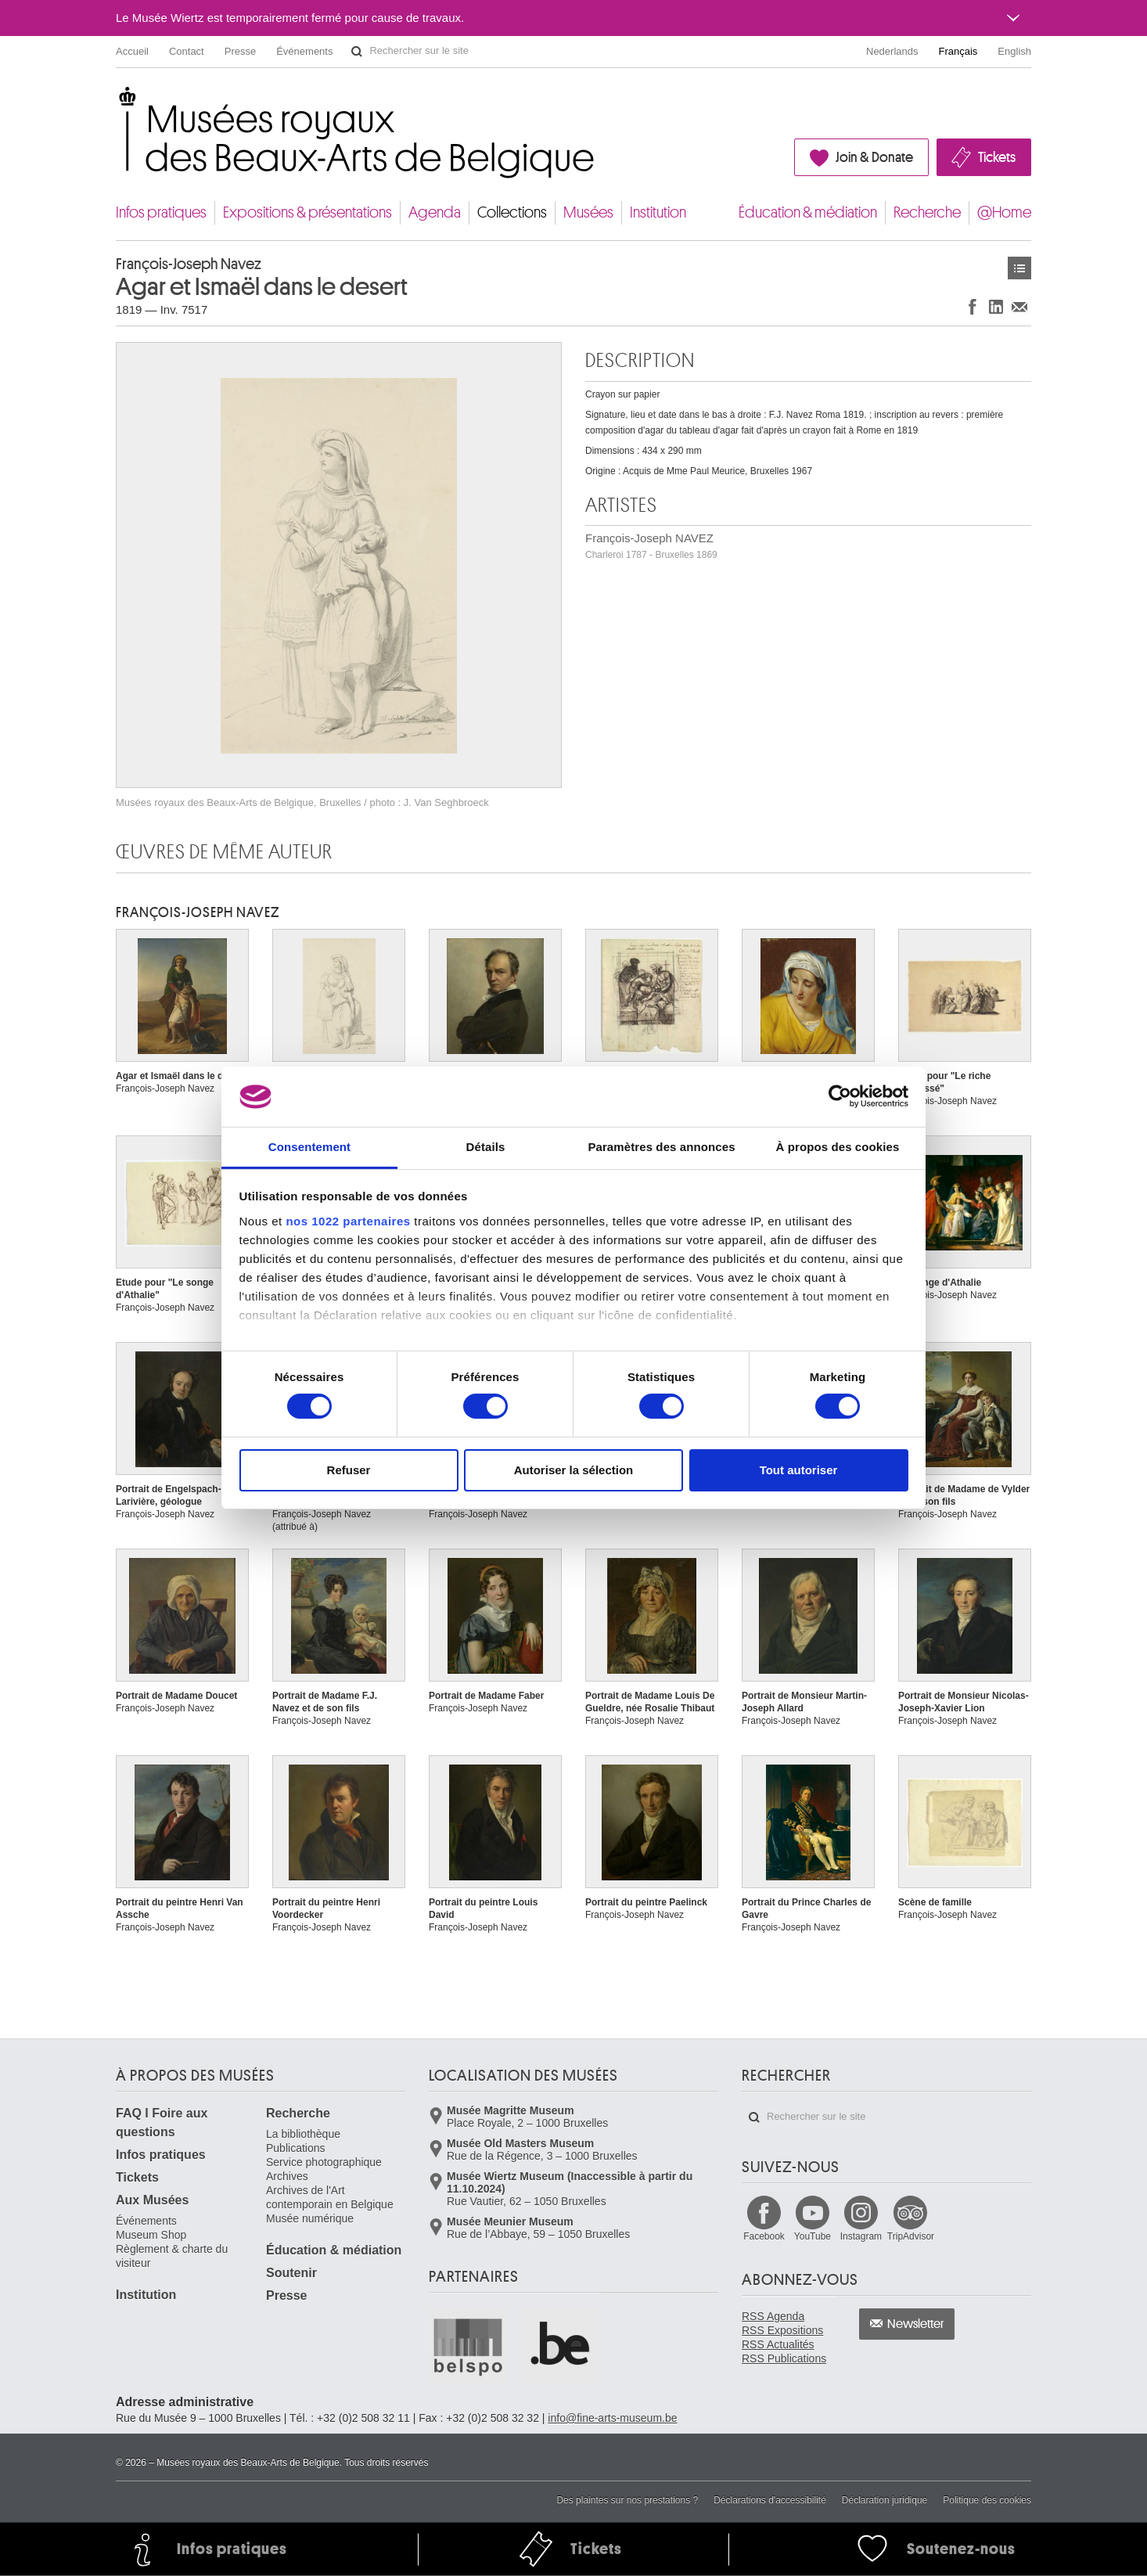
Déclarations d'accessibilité (770, 2500)
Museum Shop (151, 2235)
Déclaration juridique (884, 2500)
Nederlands (892, 51)
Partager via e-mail (1019, 306)
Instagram (861, 2236)
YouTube (812, 2236)
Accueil (132, 51)
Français (958, 51)
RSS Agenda (773, 2316)
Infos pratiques (161, 212)
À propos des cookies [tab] (838, 1146)
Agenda (434, 212)
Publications (295, 2148)
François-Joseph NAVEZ (651, 545)
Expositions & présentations (307, 212)
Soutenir (291, 2272)
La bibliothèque (303, 2134)
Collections (512, 212)
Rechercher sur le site (357, 51)
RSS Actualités (778, 2344)
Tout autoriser (799, 1470)
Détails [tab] (485, 1146)
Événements (304, 51)
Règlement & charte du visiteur (172, 2256)
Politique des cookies (987, 2500)
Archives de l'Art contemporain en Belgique (330, 2197)
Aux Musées (152, 2200)
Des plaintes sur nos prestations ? (627, 2500)
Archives (287, 2176)
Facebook (764, 2236)
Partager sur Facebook (972, 306)
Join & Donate (874, 157)
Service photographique (324, 2162)
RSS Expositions (782, 2330)
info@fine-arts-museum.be (612, 2418)
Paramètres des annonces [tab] (661, 1146)
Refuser (349, 1470)
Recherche (927, 212)
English (1014, 51)
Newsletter (915, 2324)
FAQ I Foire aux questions (161, 2122)
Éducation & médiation (808, 212)
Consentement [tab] (309, 1146)
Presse (240, 51)
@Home (1004, 212)
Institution (658, 212)
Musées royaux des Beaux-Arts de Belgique (117, 101)
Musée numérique (310, 2218)
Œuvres (1019, 268)
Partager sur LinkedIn (996, 306)
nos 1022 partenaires (348, 1221)
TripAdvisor (910, 2236)
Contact (186, 51)
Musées (588, 212)
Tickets (997, 157)
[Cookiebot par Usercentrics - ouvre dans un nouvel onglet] (839, 1096)
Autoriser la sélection (574, 1470)
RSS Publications (784, 2358)
